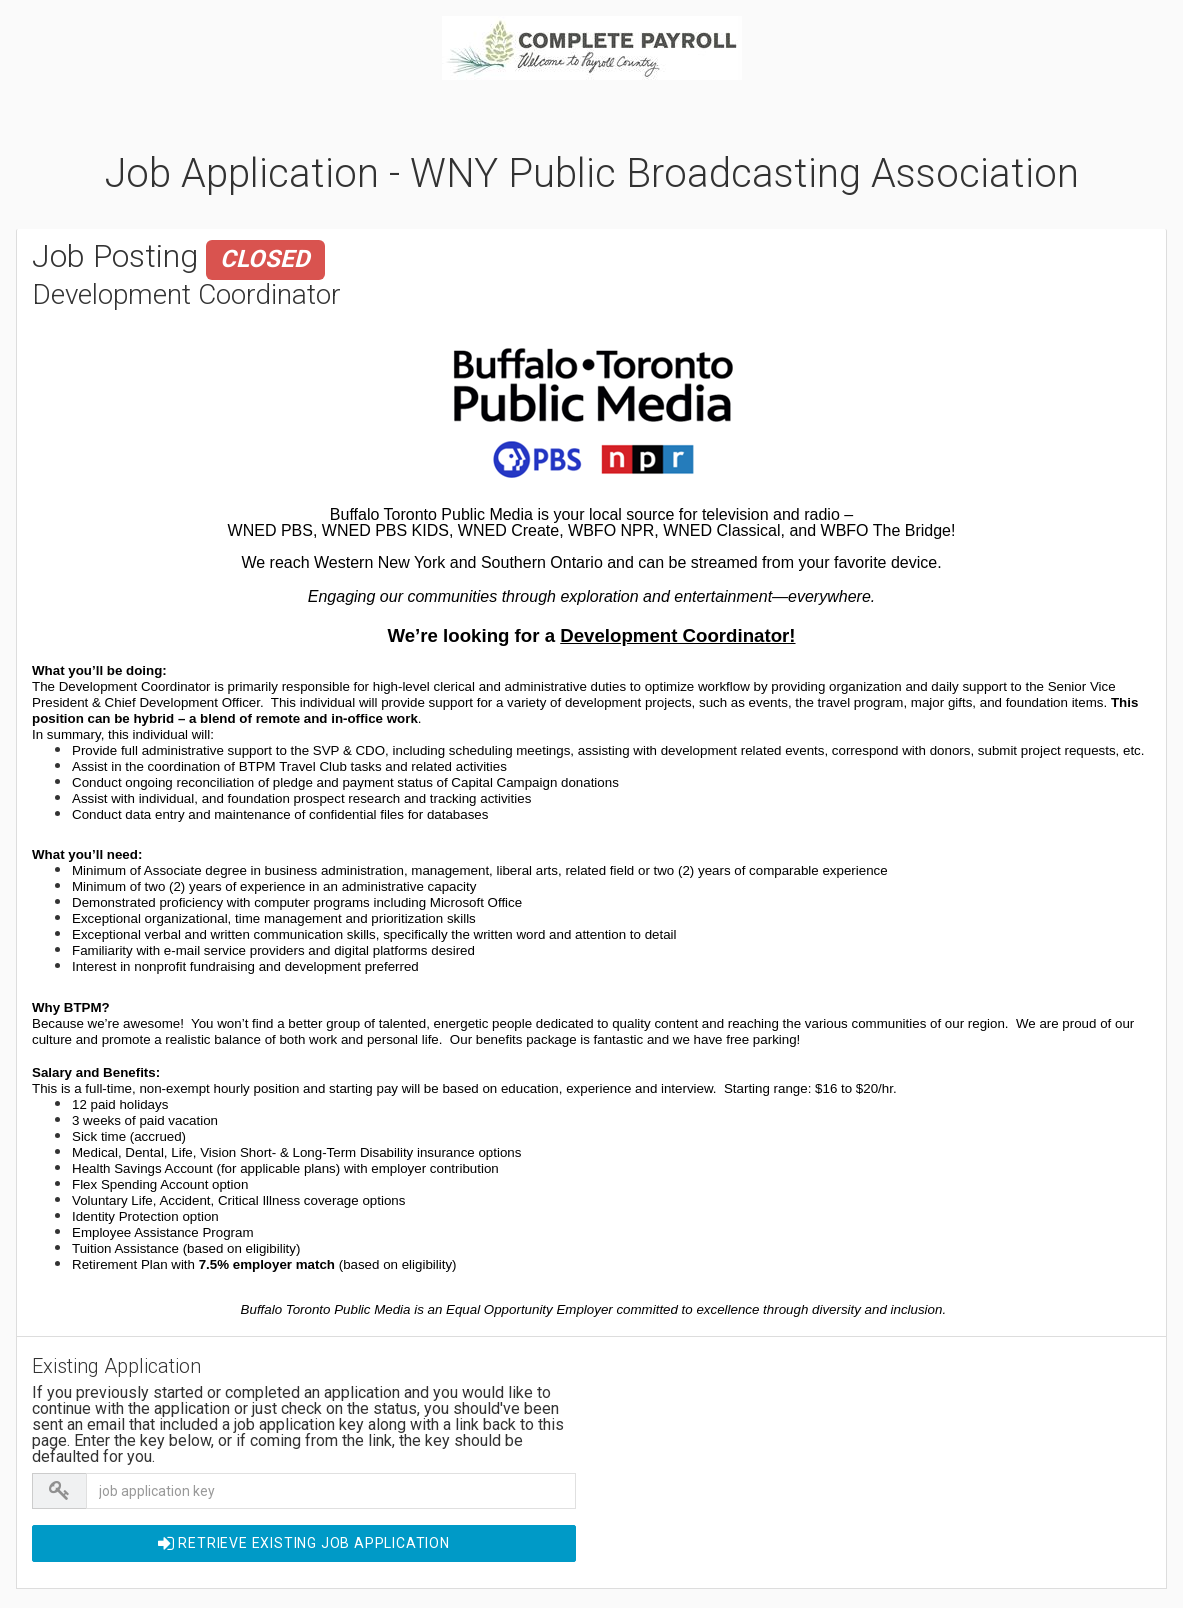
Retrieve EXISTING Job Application (304, 1543)
